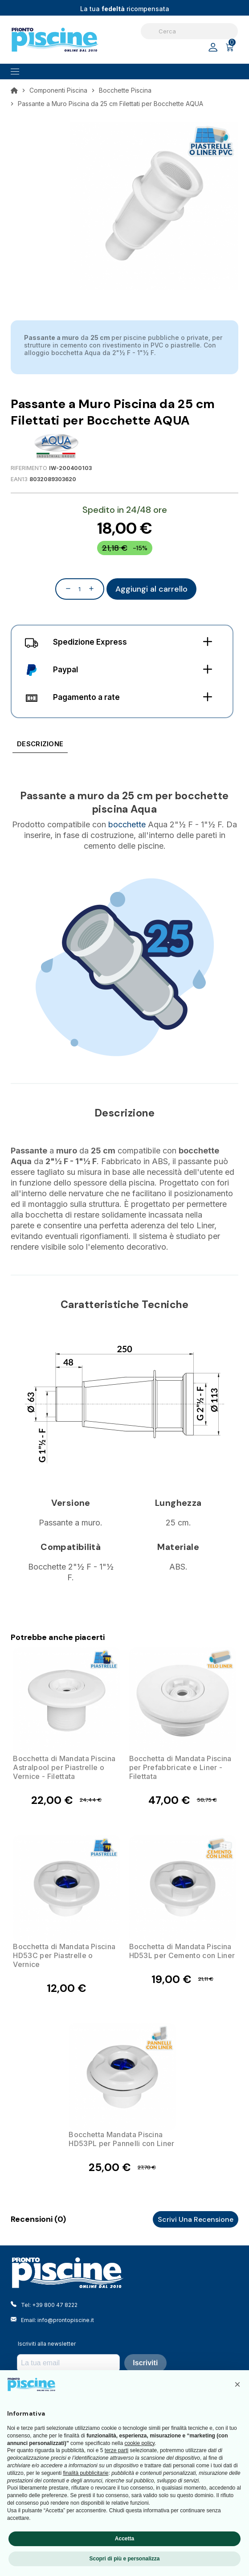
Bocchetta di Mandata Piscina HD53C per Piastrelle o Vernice (64, 1955)
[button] (237, 2384)
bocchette (127, 824)
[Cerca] (189, 31)
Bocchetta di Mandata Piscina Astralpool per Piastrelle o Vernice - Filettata (64, 1767)
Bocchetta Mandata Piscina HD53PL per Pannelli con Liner (121, 2139)
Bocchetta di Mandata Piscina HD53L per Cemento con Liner (182, 1951)
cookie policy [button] (139, 2443)
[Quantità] (79, 589)
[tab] (40, 745)
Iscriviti (145, 2363)
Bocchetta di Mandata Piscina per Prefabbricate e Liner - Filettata (180, 1767)
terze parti (116, 2450)
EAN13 (19, 479)
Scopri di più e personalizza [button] (124, 2559)
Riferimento (29, 468)
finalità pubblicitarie (85, 2473)
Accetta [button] (124, 2538)
